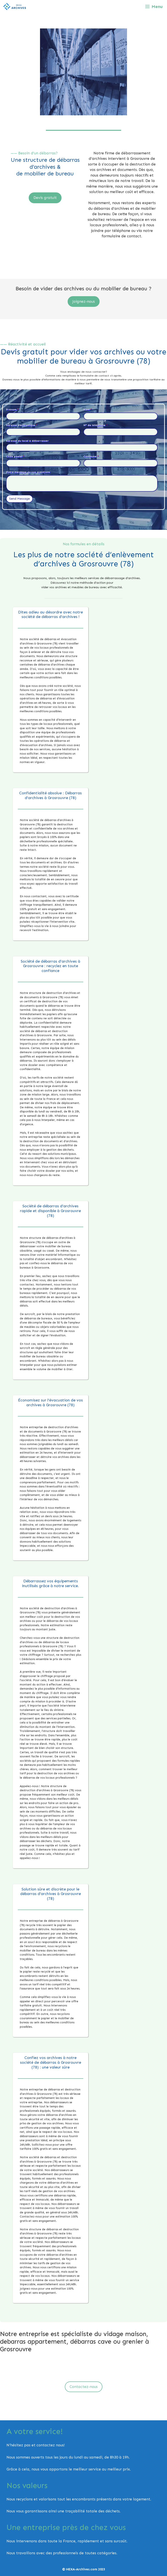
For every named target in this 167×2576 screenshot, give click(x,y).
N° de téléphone (96, 425)
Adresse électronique (21, 425)
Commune (91, 456)
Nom (88, 409)
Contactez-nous (84, 2386)
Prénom (12, 409)
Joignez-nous (83, 301)
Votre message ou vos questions (28, 472)
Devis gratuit (45, 197)
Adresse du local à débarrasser (27, 440)
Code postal (15, 456)
